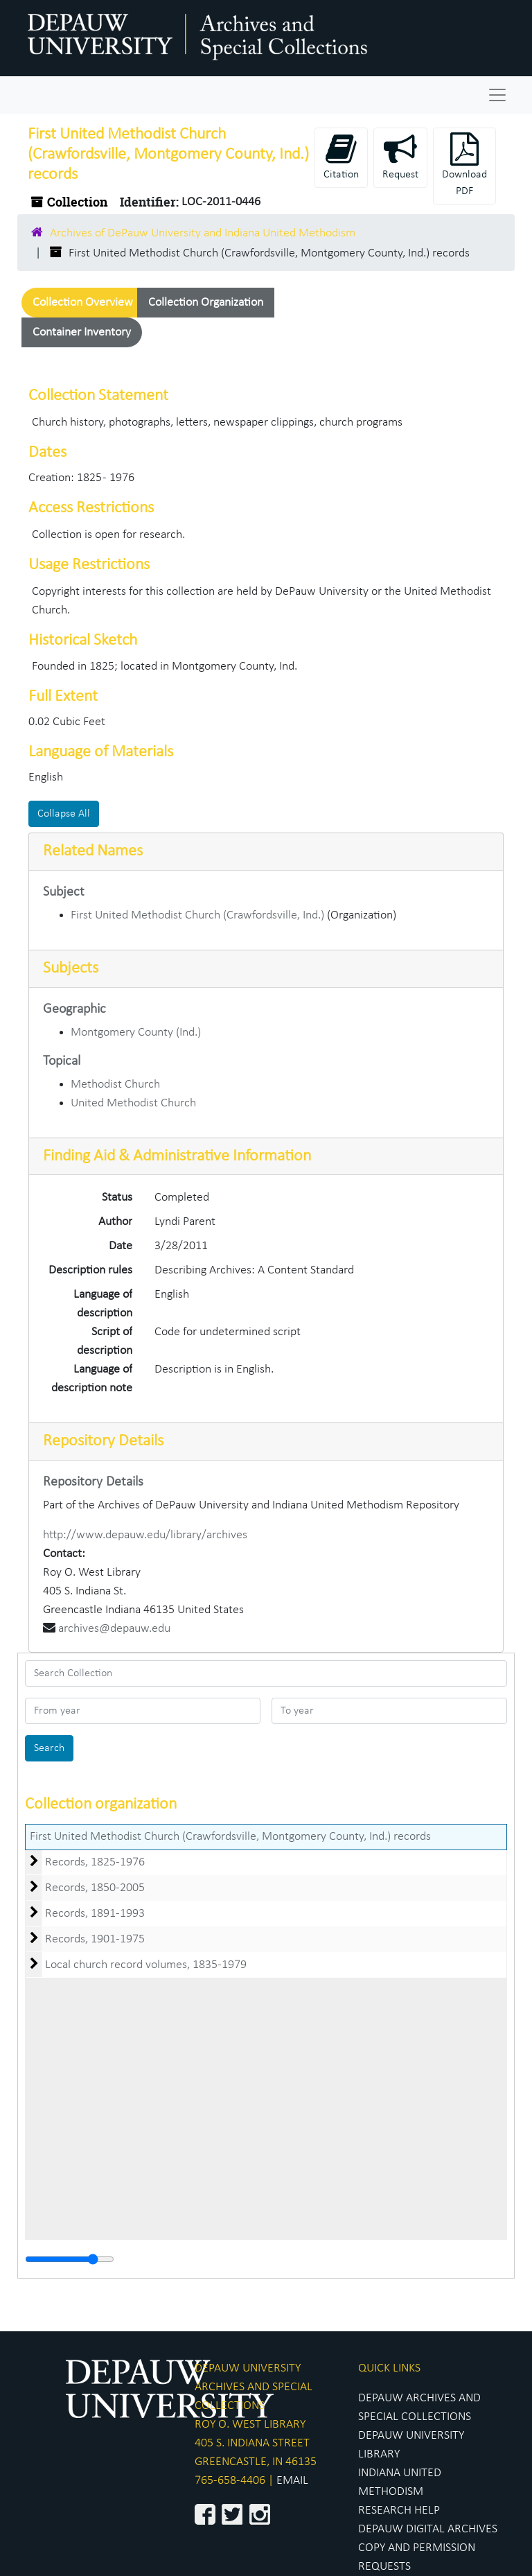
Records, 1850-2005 (95, 1888)
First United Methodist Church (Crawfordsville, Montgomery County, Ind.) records (230, 1836)
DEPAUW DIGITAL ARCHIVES (427, 2529)
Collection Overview (83, 302)
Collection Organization (205, 302)
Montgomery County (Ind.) (136, 1032)
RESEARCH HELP (399, 2510)
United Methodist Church (133, 1103)
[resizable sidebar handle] (69, 2259)
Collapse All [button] (63, 813)
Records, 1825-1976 (95, 1862)
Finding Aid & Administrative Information (177, 1156)
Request (400, 156)
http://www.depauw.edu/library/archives (145, 1535)
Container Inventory (82, 332)
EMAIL (292, 2480)
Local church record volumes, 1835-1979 (146, 1965)
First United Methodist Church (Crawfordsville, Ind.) (197, 915)
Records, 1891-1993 (95, 1913)
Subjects (70, 968)
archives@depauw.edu (114, 1628)
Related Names (93, 851)
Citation (341, 156)
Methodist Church (115, 1084)
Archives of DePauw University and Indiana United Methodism (202, 233)
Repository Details (103, 1441)
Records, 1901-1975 (95, 1939)
